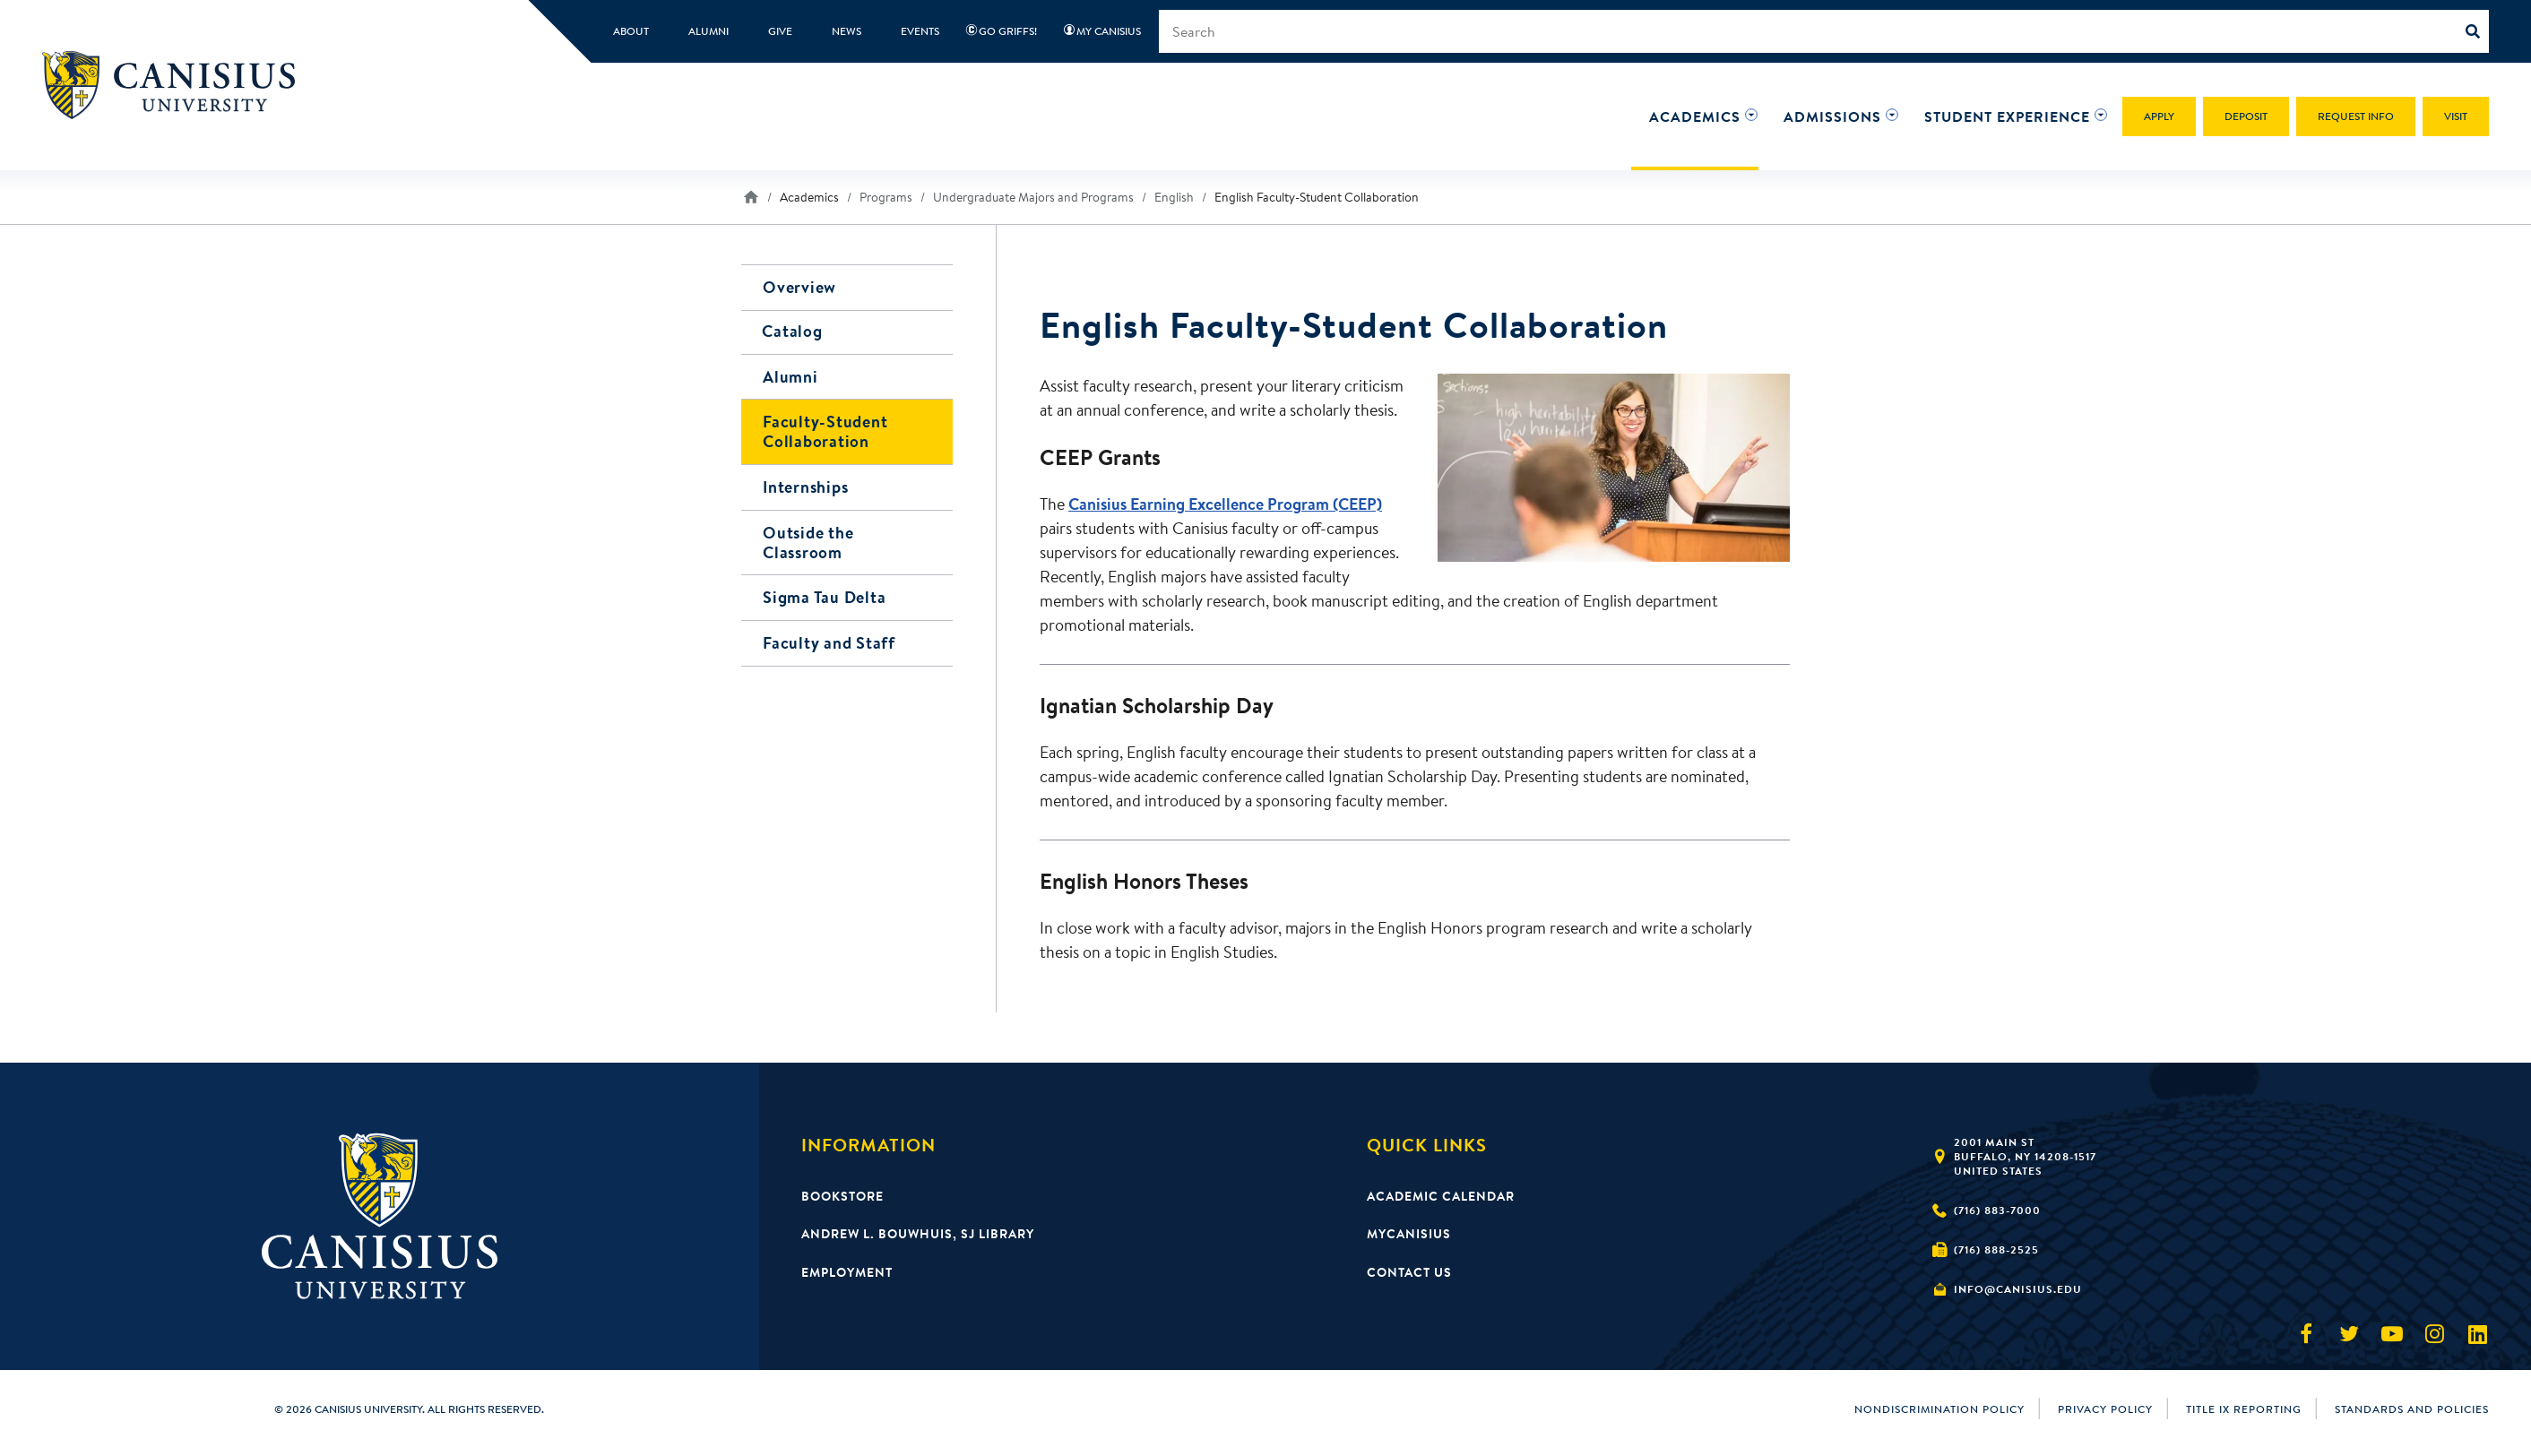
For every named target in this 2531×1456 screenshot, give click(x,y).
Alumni (790, 377)
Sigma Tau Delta (824, 593)
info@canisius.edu (2018, 1289)
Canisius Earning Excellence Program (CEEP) (1225, 504)
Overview (799, 287)
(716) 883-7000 (1997, 1210)
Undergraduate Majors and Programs (1033, 197)
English (1174, 197)
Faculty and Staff (829, 638)
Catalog (793, 332)
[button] (1694, 116)
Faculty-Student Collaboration (825, 431)
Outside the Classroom (808, 539)
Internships (805, 485)
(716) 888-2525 (1996, 1249)
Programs (886, 197)
